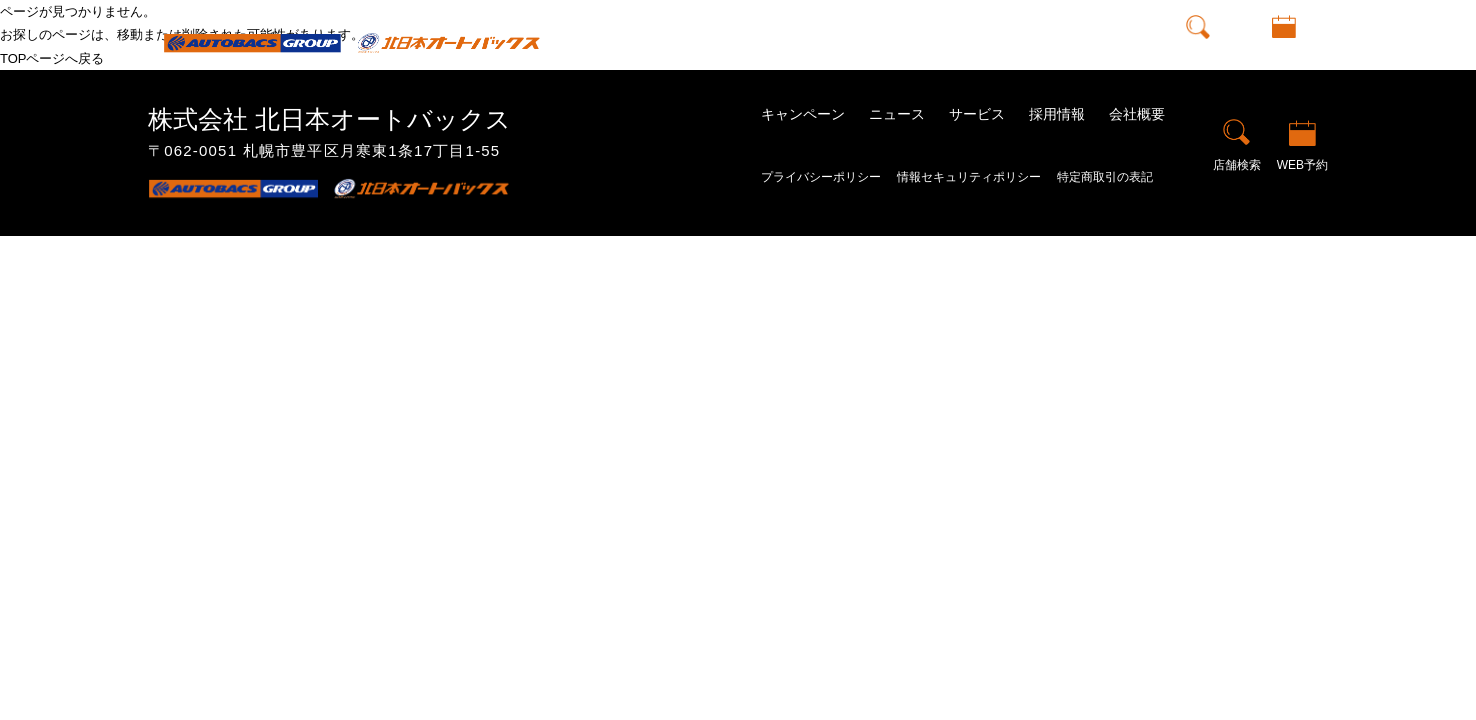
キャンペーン (766, 42)
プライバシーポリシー (821, 177)
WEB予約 (1284, 57)
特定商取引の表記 (1105, 177)
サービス (977, 114)
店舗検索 (1198, 57)
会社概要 (1112, 42)
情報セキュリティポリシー (969, 177)
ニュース (860, 42)
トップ (679, 42)
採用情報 (1032, 42)
